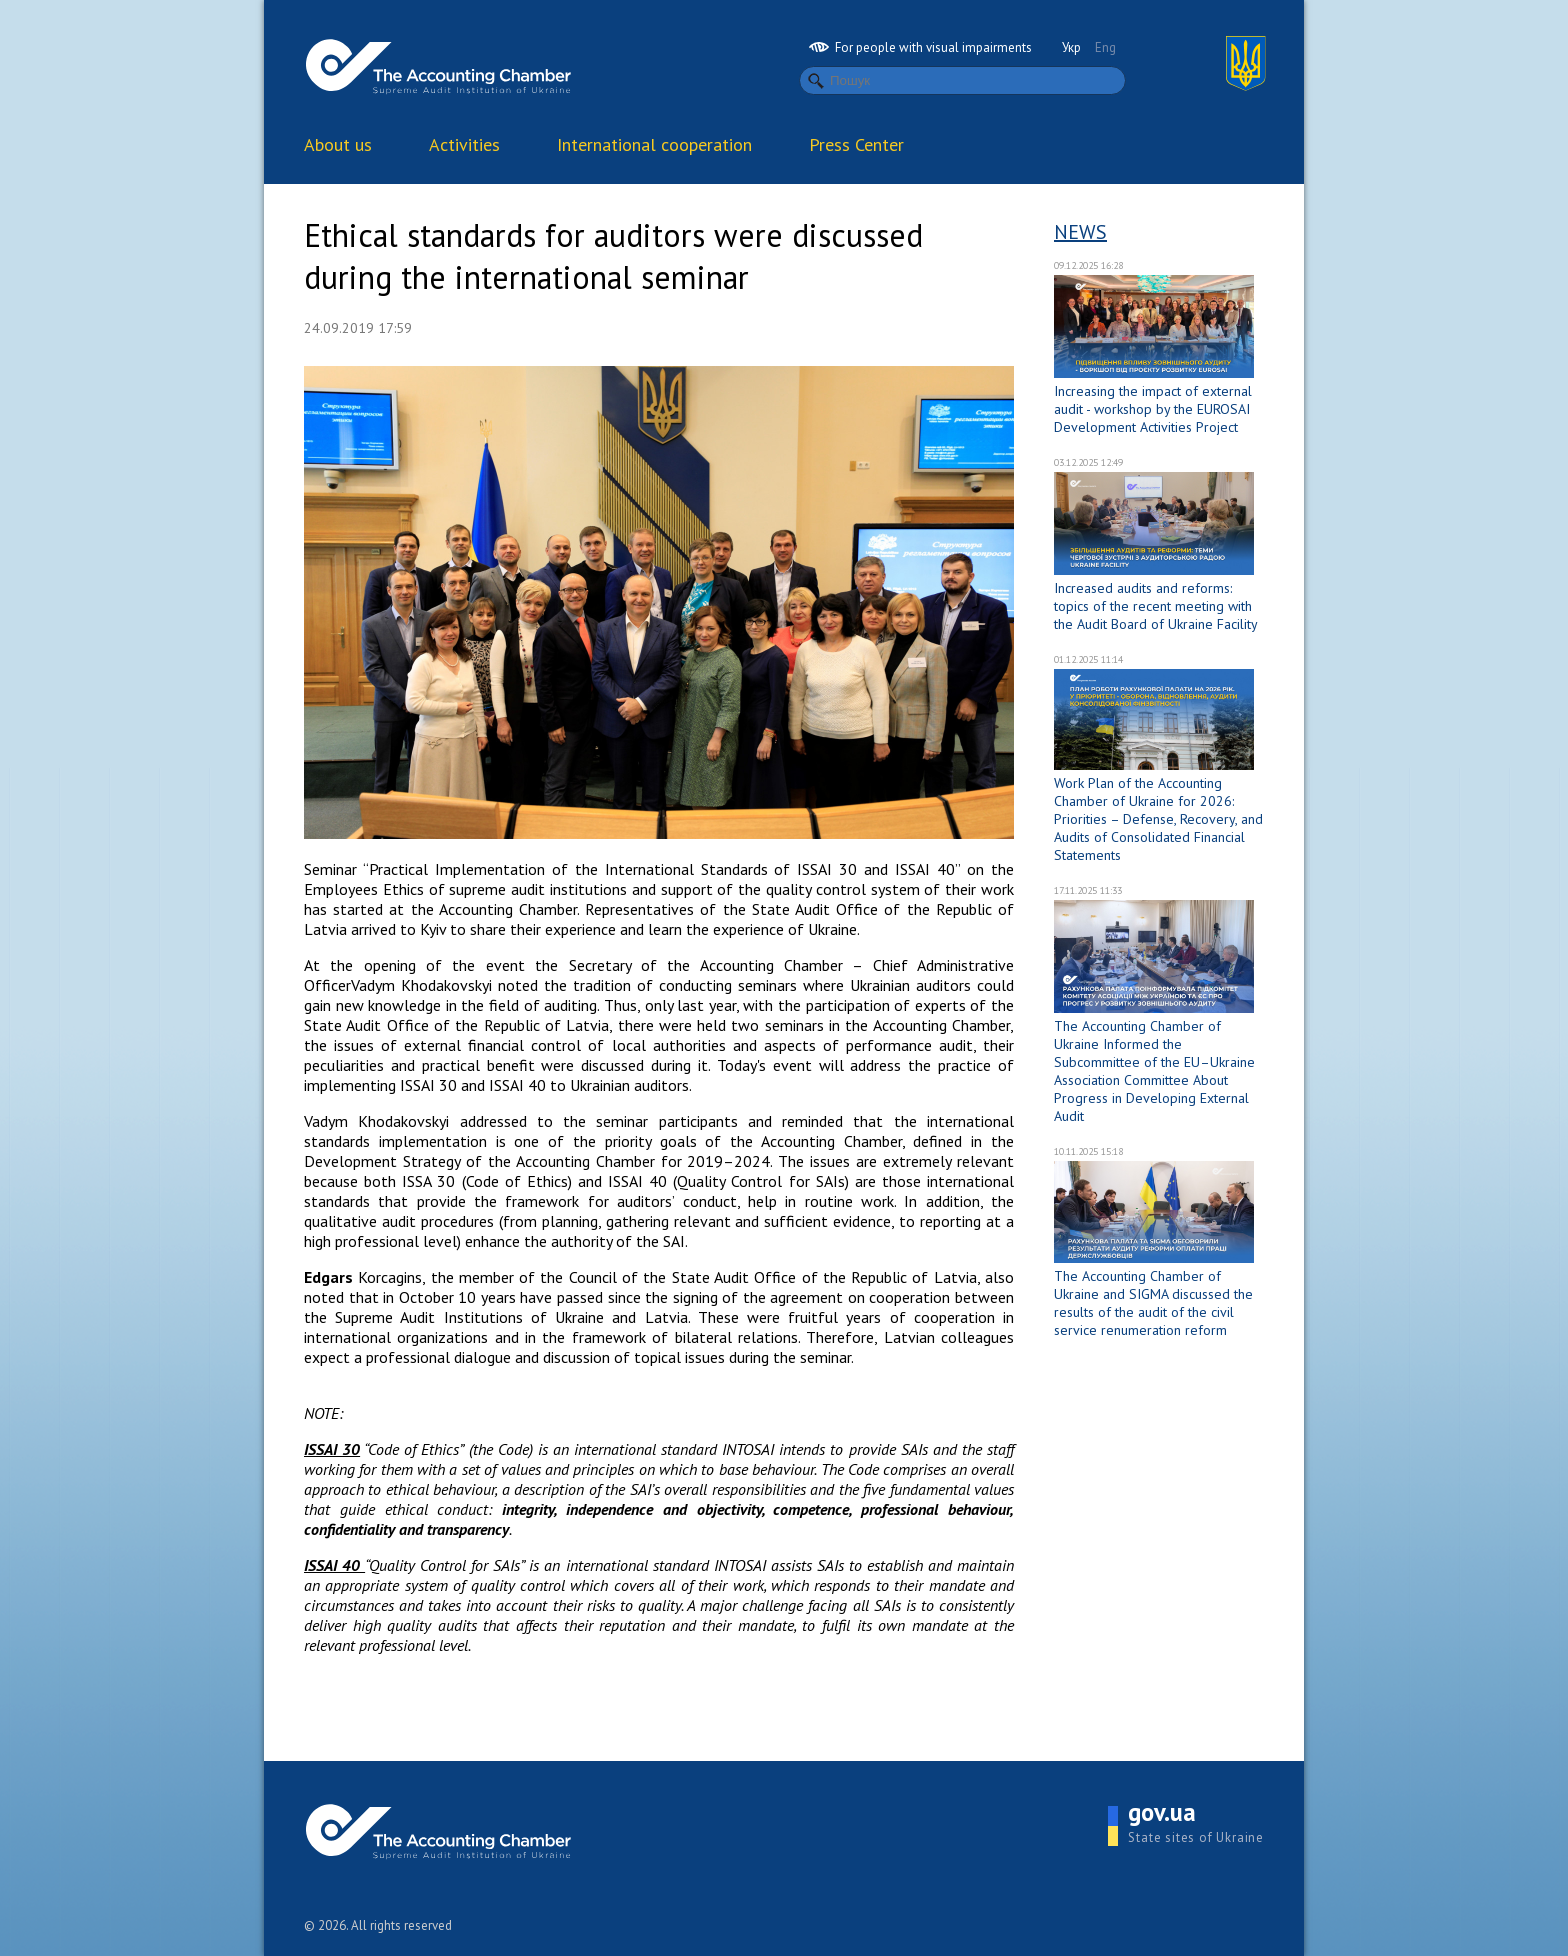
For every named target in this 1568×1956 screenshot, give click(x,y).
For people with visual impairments (920, 47)
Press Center (856, 144)
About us (338, 144)
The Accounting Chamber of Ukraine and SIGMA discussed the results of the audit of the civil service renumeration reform (1153, 1303)
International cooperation (654, 144)
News (1080, 232)
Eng (1105, 47)
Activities (464, 144)
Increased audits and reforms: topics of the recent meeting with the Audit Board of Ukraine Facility (1156, 606)
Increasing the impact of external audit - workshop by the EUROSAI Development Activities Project (1153, 409)
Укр (1071, 47)
